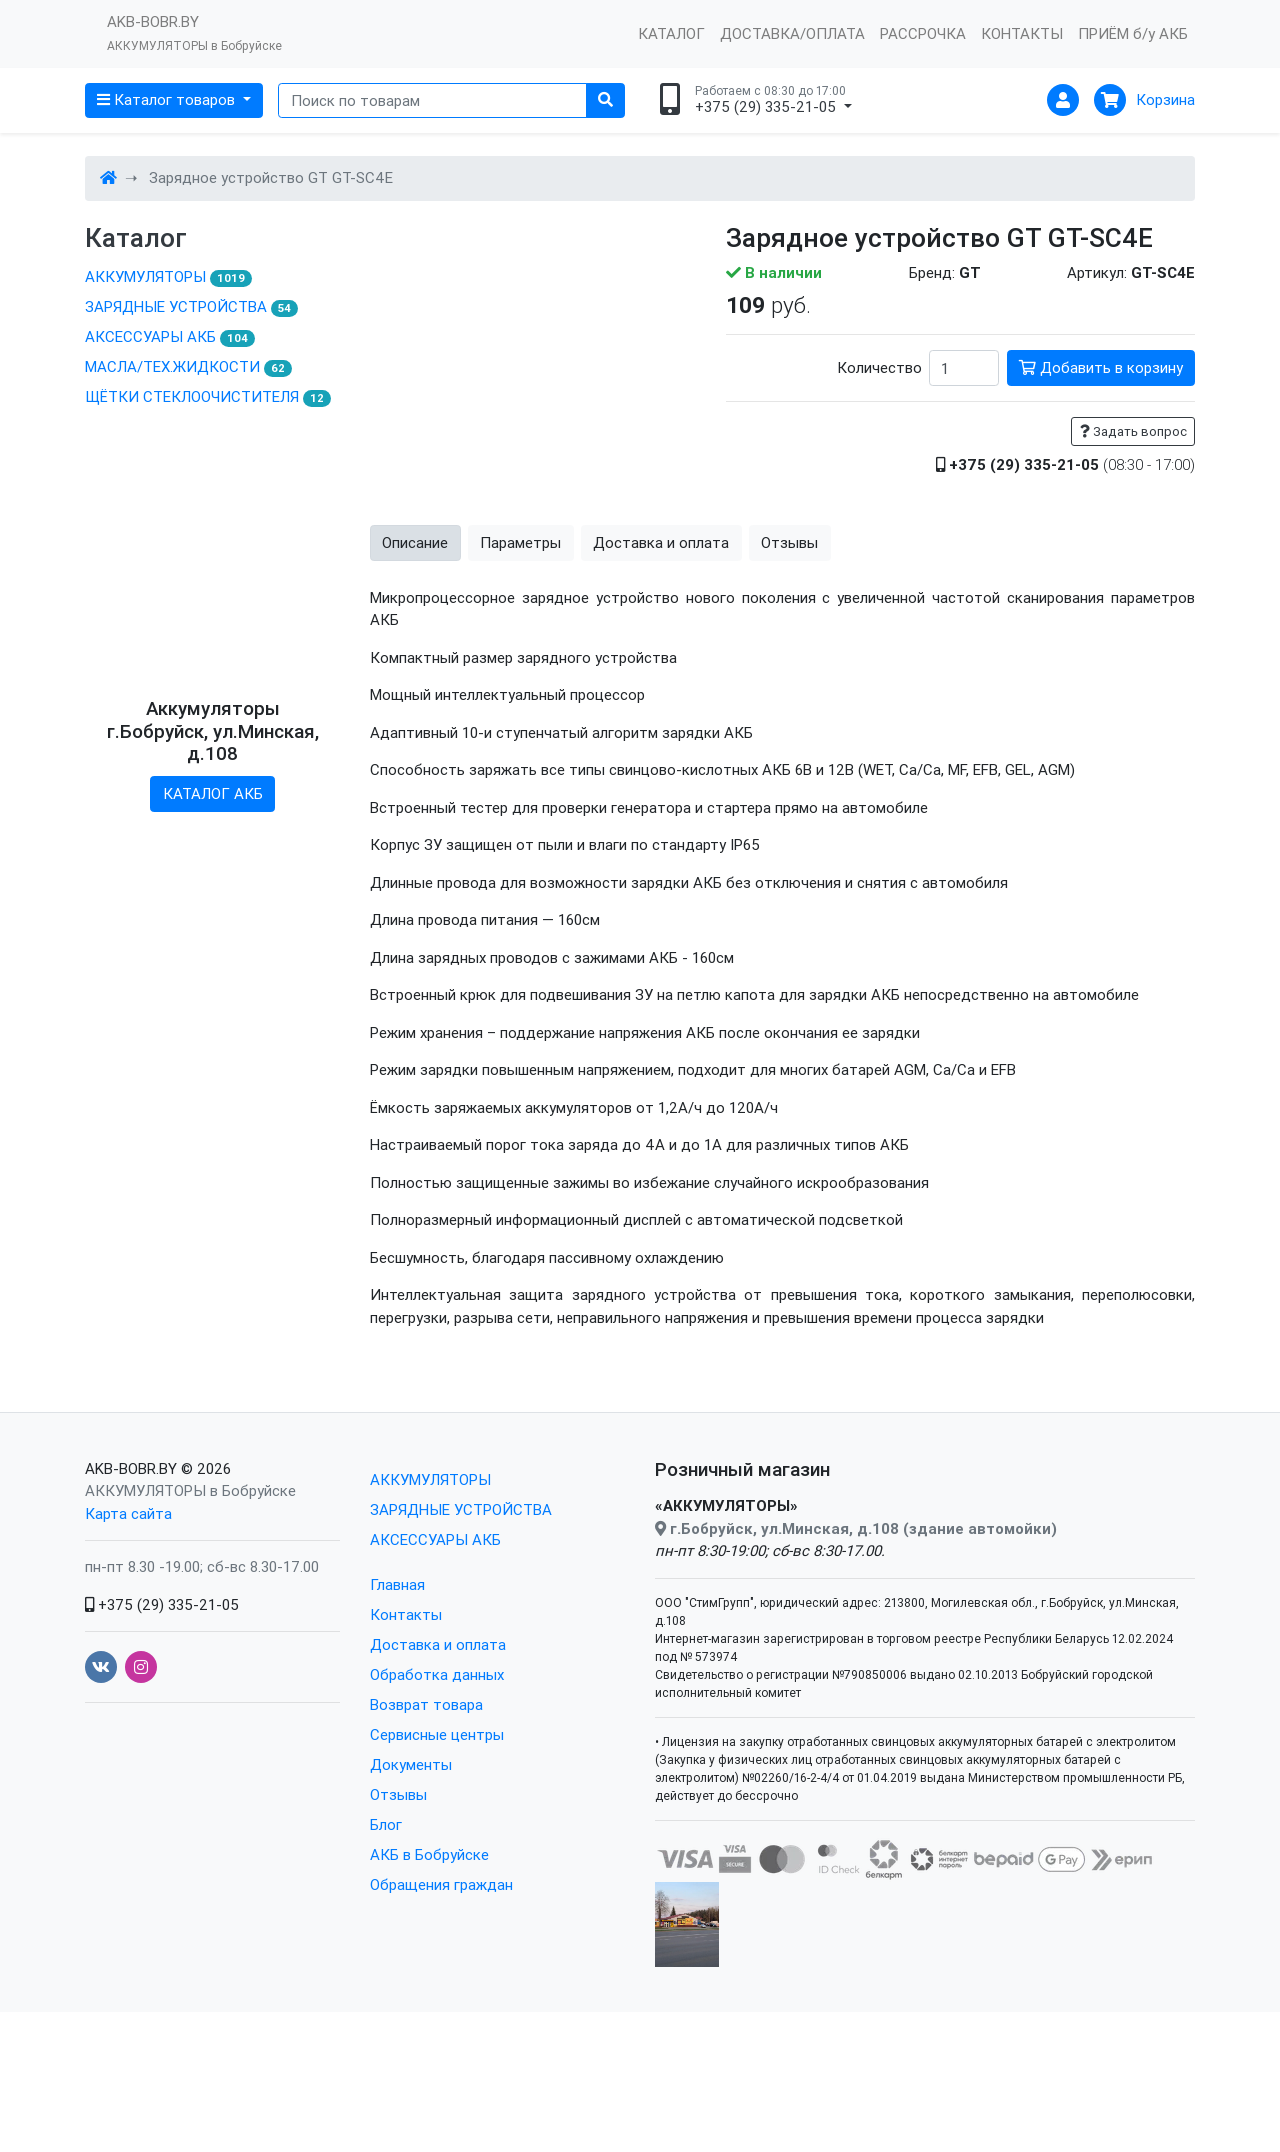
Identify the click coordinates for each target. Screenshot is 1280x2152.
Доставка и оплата (438, 1728)
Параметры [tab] (520, 625)
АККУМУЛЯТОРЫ (168, 277)
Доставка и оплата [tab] (661, 625)
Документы (411, 1848)
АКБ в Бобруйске (429, 1938)
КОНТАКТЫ (1022, 33)
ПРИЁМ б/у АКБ (1133, 33)
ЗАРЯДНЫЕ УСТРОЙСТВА (191, 307)
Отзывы (398, 1878)
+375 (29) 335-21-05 (162, 1687)
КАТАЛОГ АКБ (213, 878)
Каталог (136, 238)
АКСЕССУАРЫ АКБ (170, 337)
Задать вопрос (1133, 431)
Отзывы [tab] (789, 625)
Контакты (406, 1698)
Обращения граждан (441, 1968)
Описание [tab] (415, 625)
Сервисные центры (437, 1818)
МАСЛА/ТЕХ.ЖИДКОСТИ (188, 367)
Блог (386, 1908)
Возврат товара (426, 1788)
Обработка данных (437, 1758)
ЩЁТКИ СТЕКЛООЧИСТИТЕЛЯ (208, 397)
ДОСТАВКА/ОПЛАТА (792, 33)
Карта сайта (128, 1596)
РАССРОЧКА (923, 33)
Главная (397, 1668)
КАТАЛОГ (671, 33)
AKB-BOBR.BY (131, 1551)
